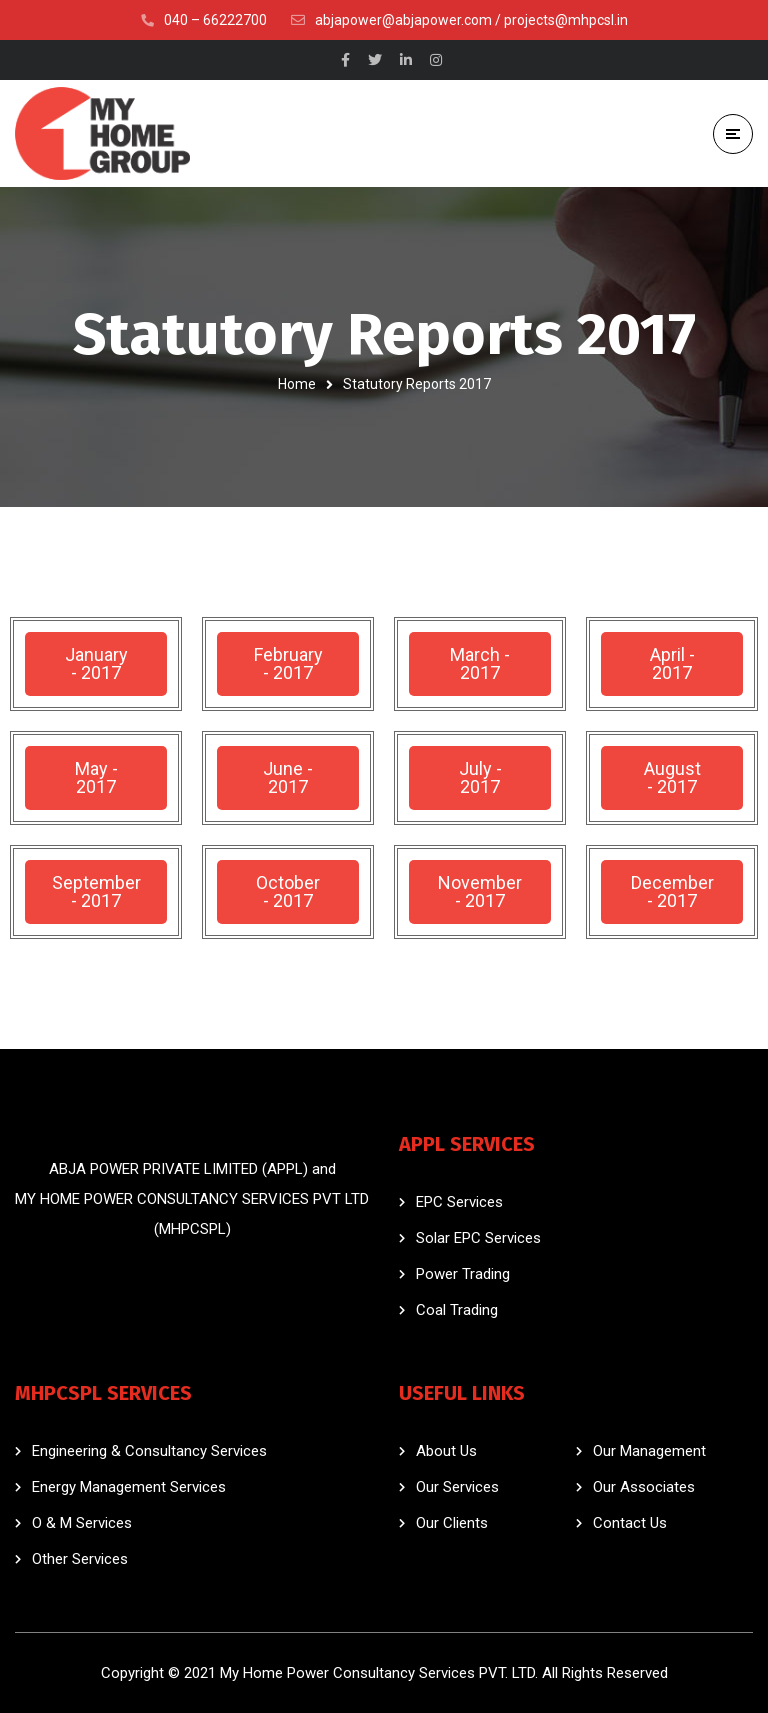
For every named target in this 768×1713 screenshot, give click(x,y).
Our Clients (452, 1523)
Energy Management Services (129, 1487)
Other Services (80, 1559)
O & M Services (82, 1523)
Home (297, 384)
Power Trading (463, 1274)
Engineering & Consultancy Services (149, 1451)
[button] (96, 664)
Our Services (457, 1487)
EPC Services (459, 1202)
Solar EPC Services (478, 1238)
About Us (446, 1451)
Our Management (649, 1451)
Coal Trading (457, 1310)
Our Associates (644, 1487)
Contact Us (630, 1523)
